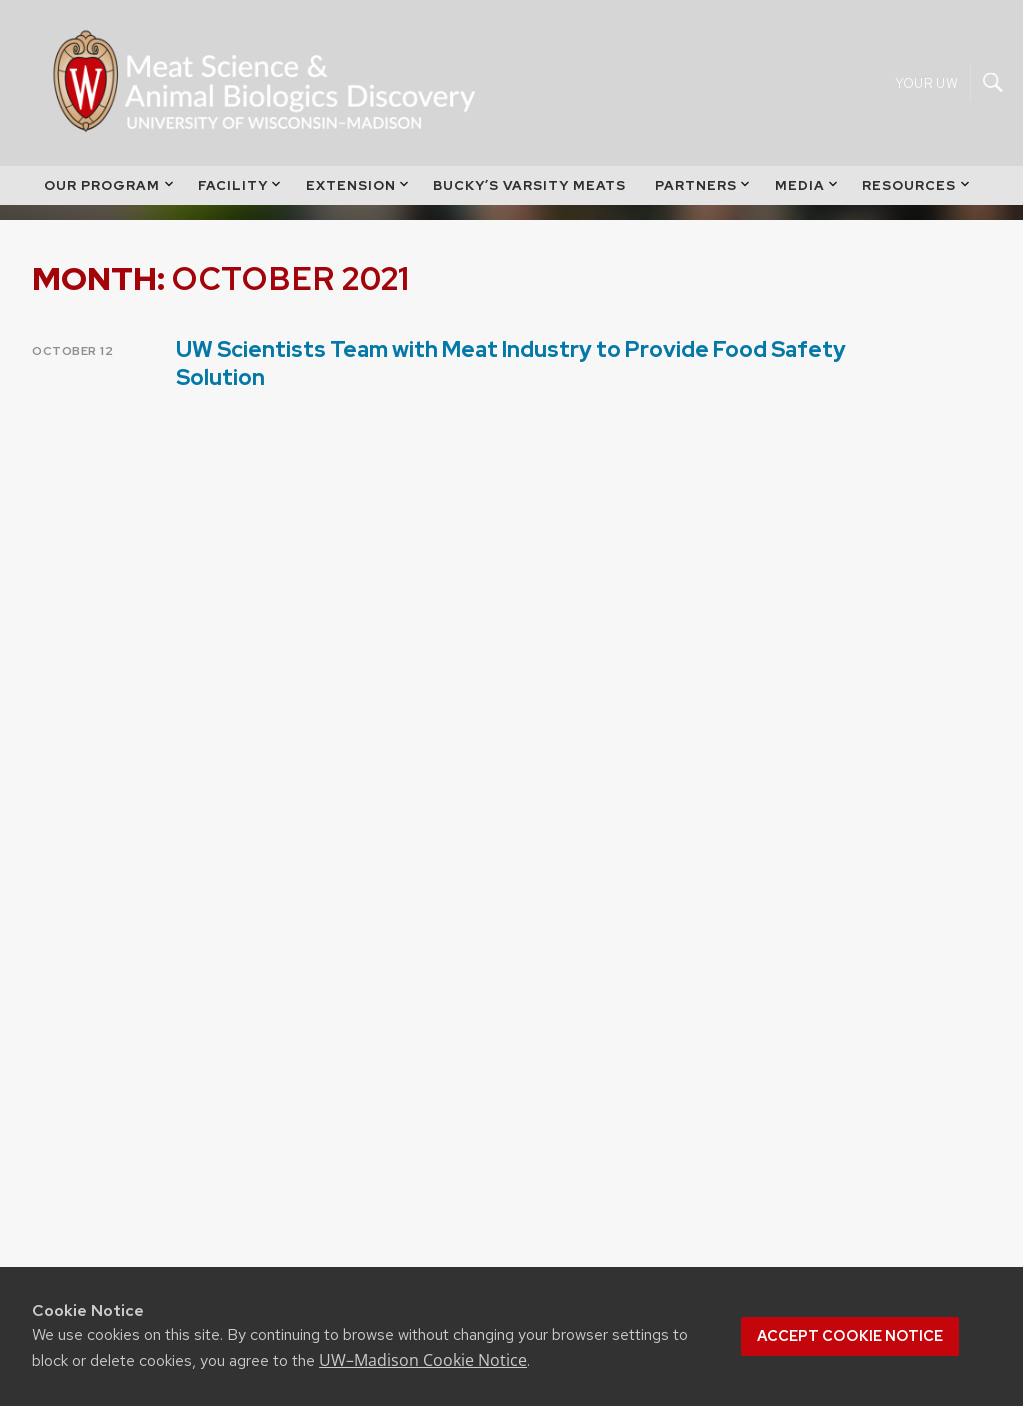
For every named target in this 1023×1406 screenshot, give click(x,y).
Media (808, 198)
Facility (241, 198)
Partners (704, 198)
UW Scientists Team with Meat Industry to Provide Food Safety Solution (511, 363)
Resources (917, 198)
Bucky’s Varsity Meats (529, 198)
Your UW (926, 89)
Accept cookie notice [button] (850, 1336)
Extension (359, 198)
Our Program (110, 198)
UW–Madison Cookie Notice (423, 1360)
